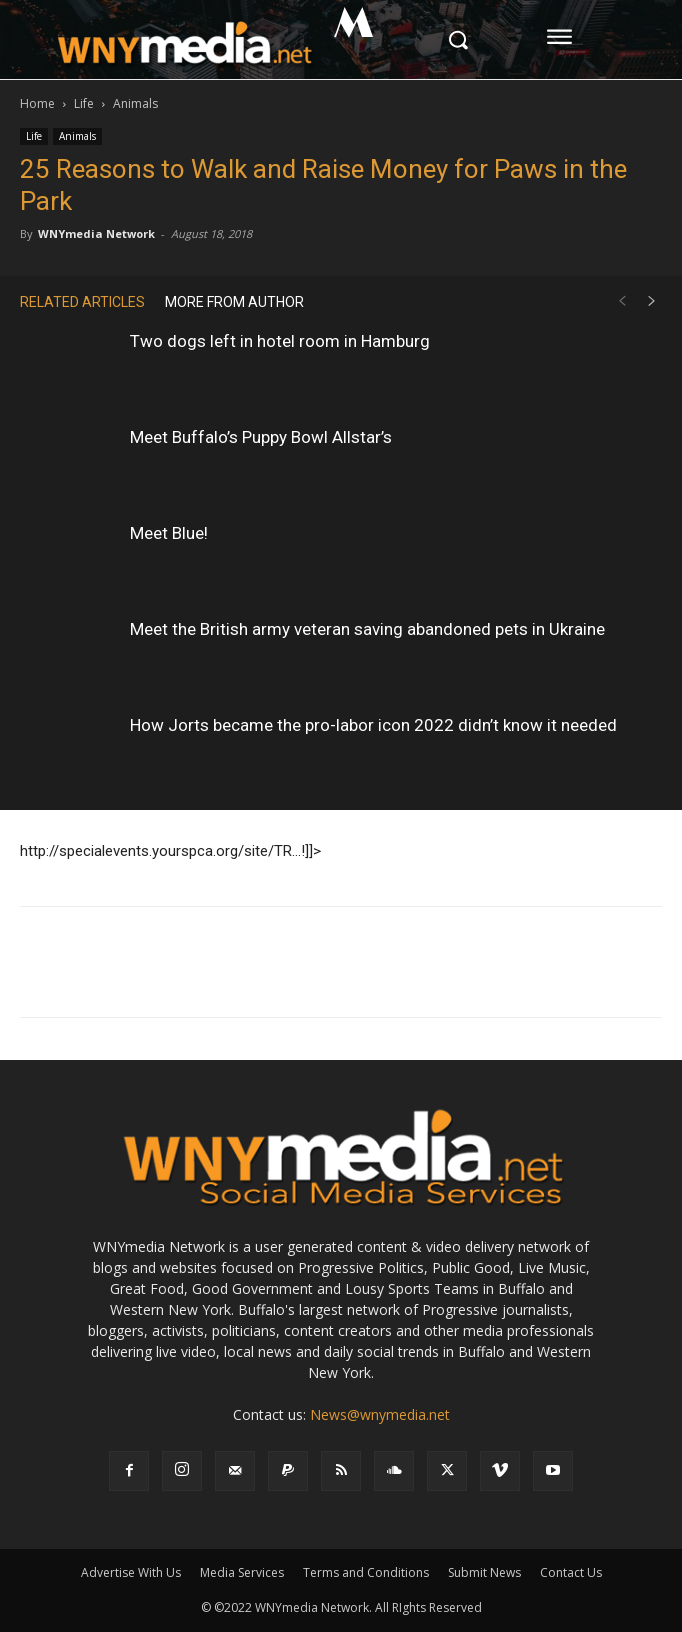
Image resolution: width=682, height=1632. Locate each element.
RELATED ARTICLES (82, 302)
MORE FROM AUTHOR (234, 302)
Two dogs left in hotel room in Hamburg (280, 341)
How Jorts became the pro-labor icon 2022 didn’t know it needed (373, 725)
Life (84, 103)
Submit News (484, 1572)
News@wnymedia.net (380, 1414)
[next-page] (652, 301)
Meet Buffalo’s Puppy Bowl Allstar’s (261, 437)
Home (37, 103)
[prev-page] (622, 301)
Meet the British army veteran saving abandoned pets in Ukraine (367, 629)
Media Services (242, 1572)
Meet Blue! (169, 533)
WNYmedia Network (96, 233)
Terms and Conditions (366, 1572)
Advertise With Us (131, 1572)
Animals (135, 103)
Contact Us (571, 1572)
